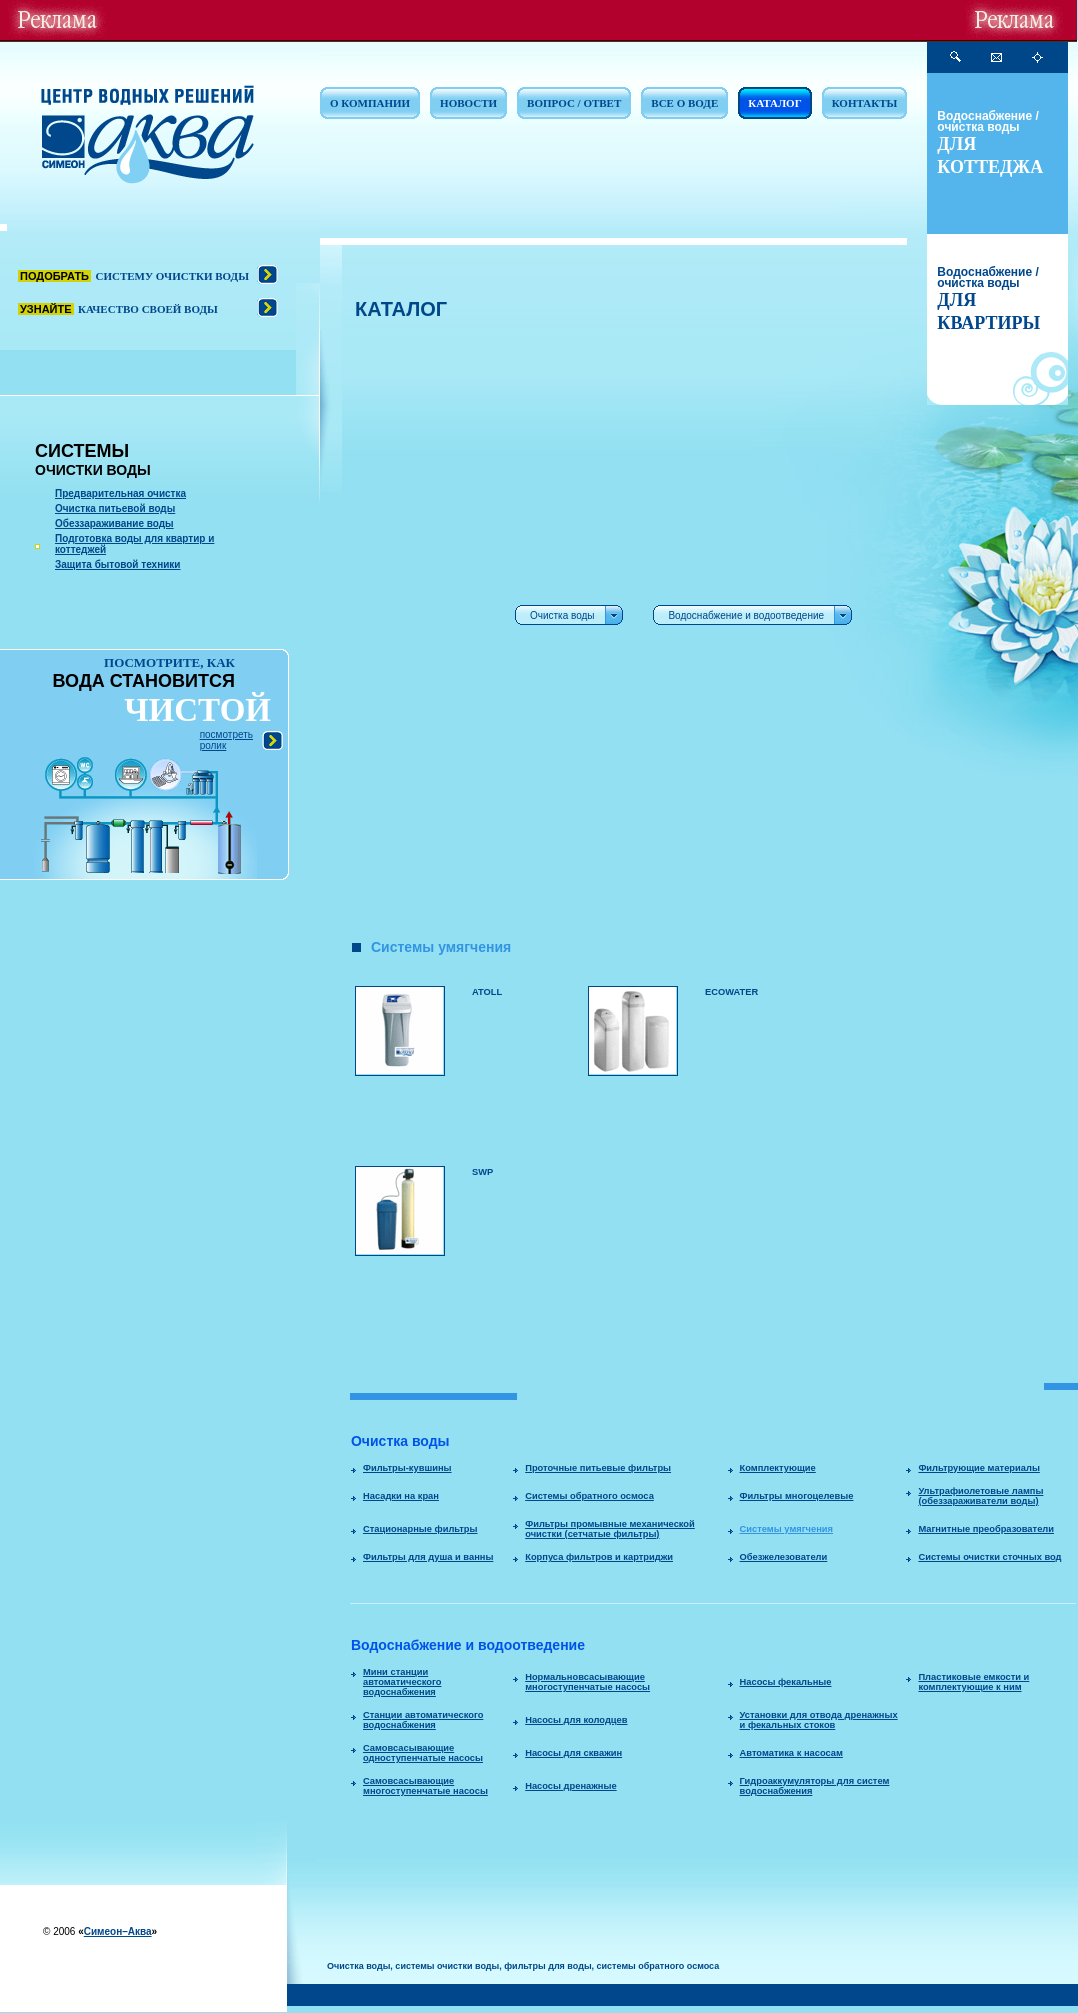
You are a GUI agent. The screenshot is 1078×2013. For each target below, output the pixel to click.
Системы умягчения (786, 1529)
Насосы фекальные (786, 1682)
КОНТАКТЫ (865, 103)
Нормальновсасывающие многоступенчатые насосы (587, 1682)
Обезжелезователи (784, 1557)
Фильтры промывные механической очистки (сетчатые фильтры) (610, 1529)
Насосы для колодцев (576, 1720)
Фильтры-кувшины (407, 1468)
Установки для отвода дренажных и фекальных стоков (819, 1720)
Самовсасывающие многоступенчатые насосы (425, 1786)
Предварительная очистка (120, 493)
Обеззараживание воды (114, 523)
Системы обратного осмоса (589, 1496)
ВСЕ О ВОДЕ (684, 103)
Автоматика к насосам (791, 1753)
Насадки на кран (401, 1496)
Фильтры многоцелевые (797, 1496)
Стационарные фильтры (420, 1529)
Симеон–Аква (118, 1931)
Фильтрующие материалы (978, 1468)
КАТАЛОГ (774, 103)
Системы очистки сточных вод (989, 1557)
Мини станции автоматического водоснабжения (402, 1682)
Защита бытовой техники (118, 564)
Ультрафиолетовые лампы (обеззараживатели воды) (980, 1496)
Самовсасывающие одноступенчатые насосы (423, 1753)
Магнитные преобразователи (986, 1529)
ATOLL (487, 992)
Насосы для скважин (573, 1753)
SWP (482, 1172)
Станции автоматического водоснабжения (423, 1720)
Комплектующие (778, 1468)
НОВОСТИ (468, 103)
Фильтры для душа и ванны (428, 1557)
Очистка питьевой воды (115, 508)
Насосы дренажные (570, 1786)
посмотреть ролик (226, 740)
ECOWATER (731, 992)
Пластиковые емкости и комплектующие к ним (973, 1682)
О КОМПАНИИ (370, 103)
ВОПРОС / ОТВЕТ (574, 103)
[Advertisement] (416, 631)
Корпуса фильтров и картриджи (599, 1557)
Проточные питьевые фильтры (598, 1468)
